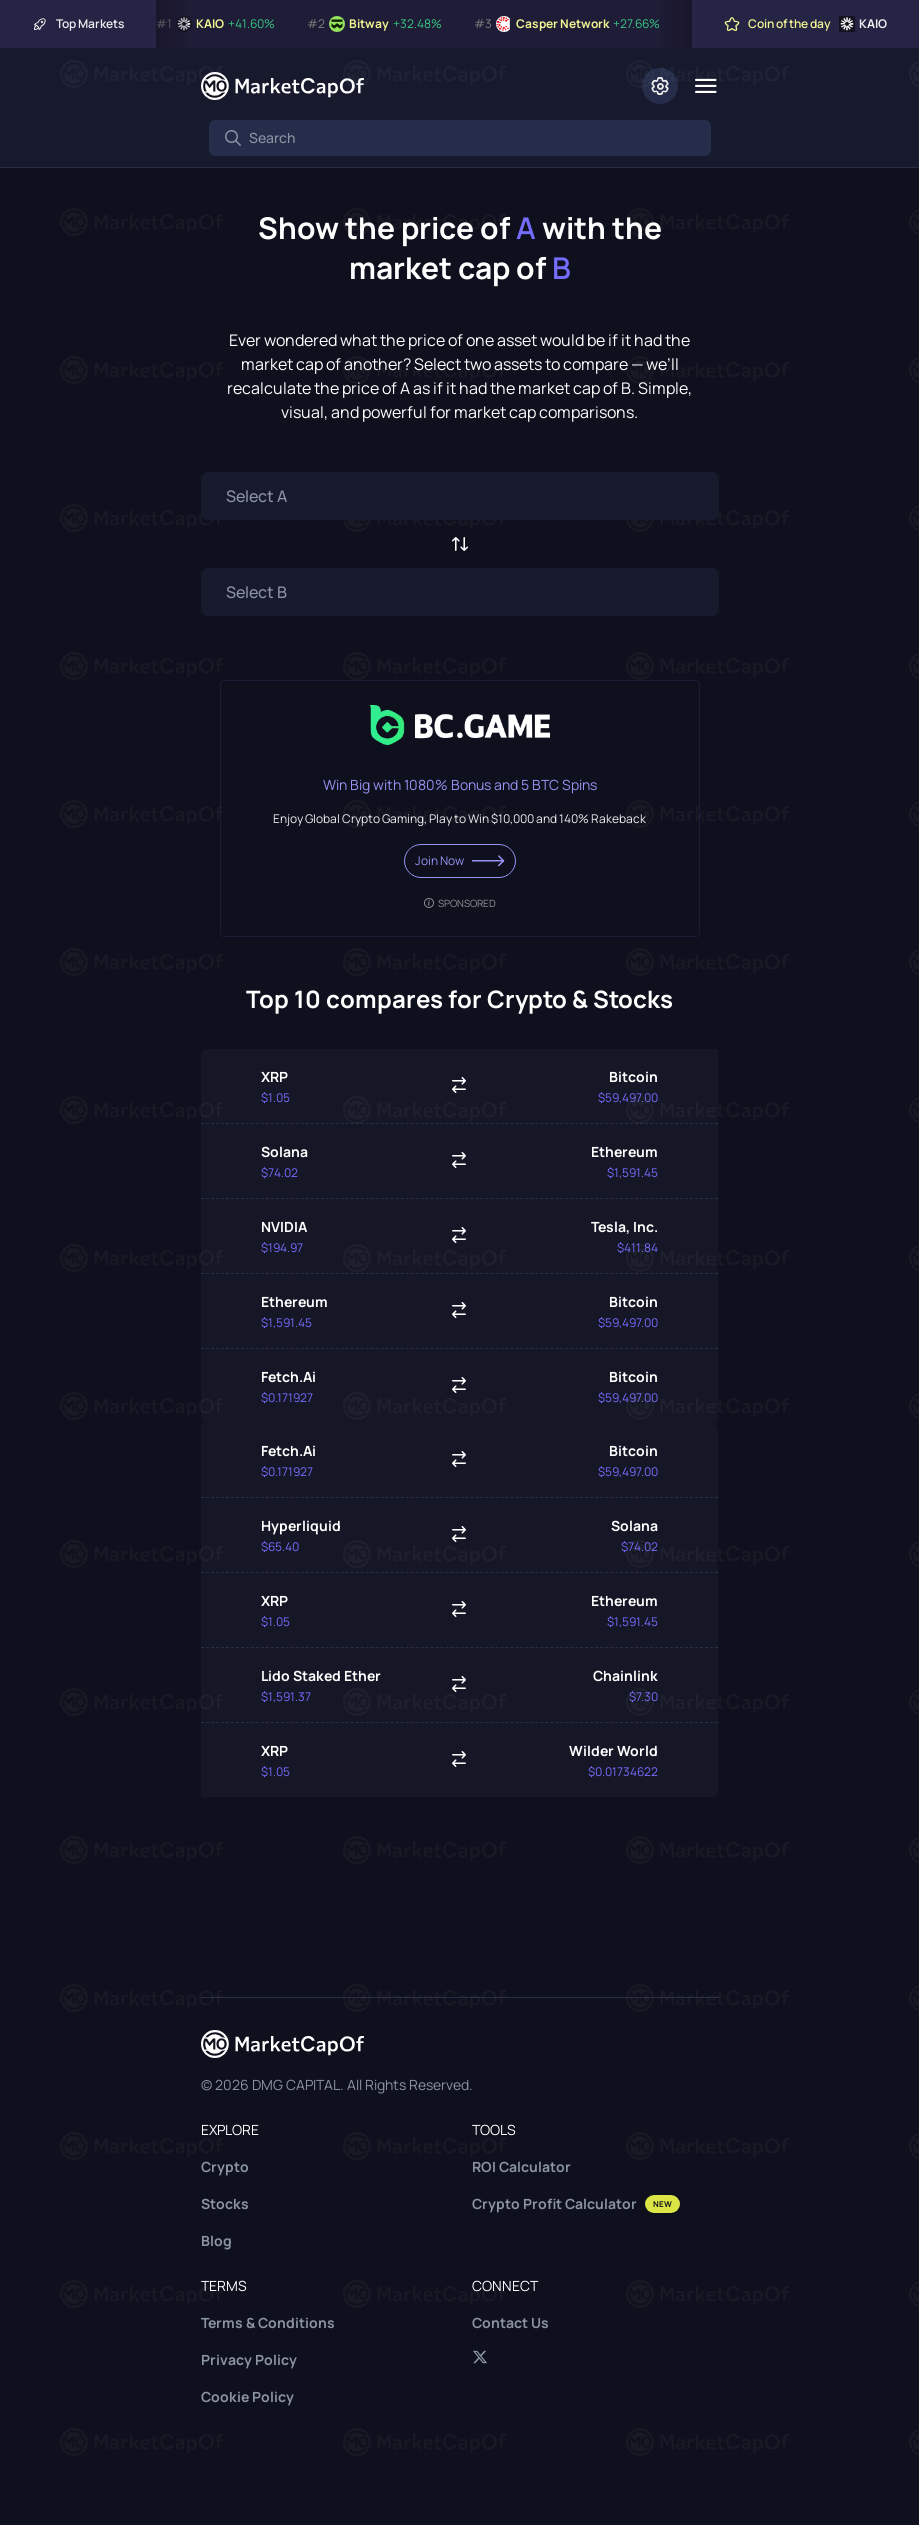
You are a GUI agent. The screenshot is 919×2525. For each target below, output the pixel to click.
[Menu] (706, 86)
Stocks (225, 2203)
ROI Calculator (521, 2166)
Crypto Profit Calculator (576, 2203)
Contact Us (510, 2322)
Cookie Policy (247, 2396)
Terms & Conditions (268, 2322)
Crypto (225, 2166)
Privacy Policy (249, 2359)
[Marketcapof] (282, 86)
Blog (216, 2240)
